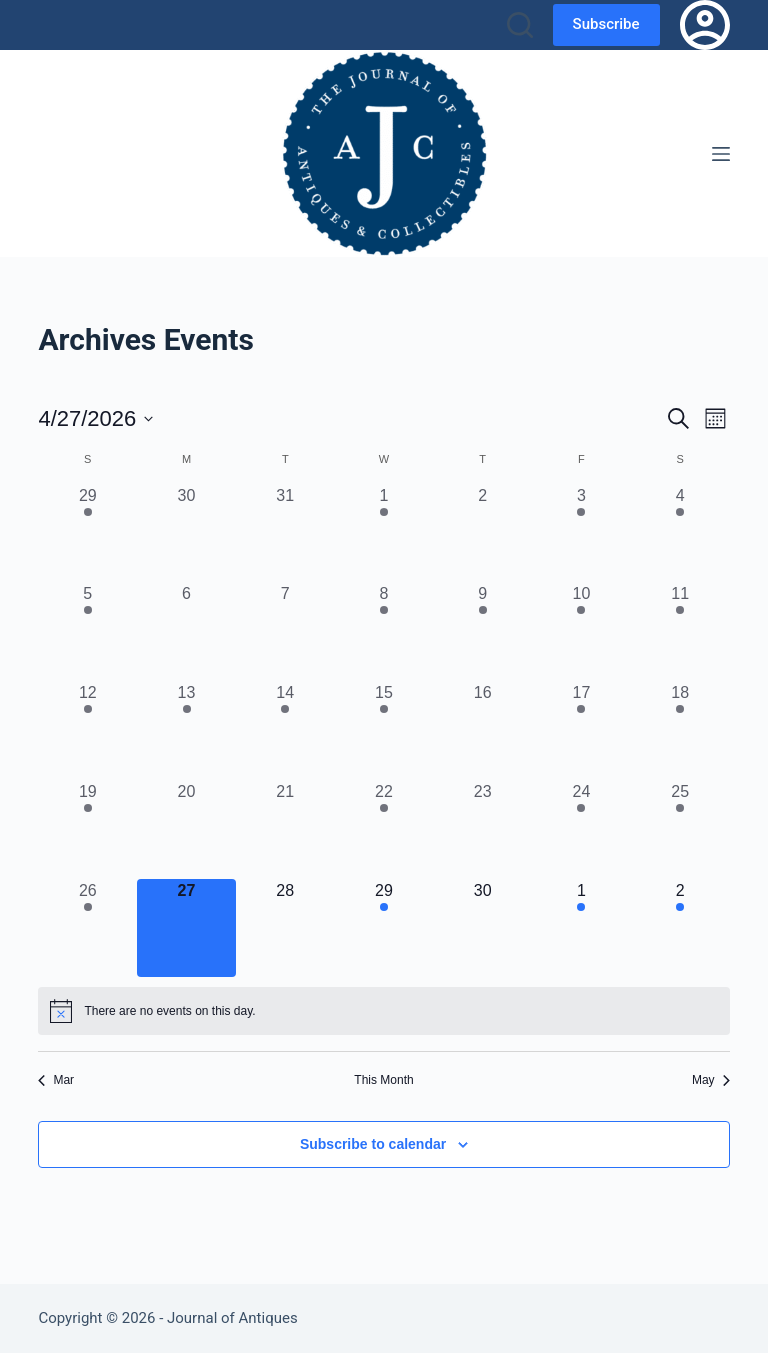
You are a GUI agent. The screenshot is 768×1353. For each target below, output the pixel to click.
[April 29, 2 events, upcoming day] (384, 928)
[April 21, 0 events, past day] (285, 829)
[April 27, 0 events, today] (186, 928)
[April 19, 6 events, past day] (87, 829)
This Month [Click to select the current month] (383, 1080)
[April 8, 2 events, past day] (384, 631)
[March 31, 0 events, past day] (285, 533)
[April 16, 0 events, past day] (482, 730)
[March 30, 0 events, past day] (186, 533)
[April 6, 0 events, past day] (186, 631)
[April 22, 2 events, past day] (384, 829)
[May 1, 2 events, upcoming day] (581, 928)
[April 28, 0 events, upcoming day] (285, 928)
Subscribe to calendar (373, 1144)
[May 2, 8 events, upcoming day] (680, 928)
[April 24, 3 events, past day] (581, 829)
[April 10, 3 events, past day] (581, 631)
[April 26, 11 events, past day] (87, 928)
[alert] (383, 1011)
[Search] (520, 25)
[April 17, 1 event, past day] (581, 730)
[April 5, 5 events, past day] (87, 631)
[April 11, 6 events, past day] (680, 631)
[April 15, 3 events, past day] (384, 730)
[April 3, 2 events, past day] (581, 533)
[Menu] (721, 154)
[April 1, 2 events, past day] (384, 533)
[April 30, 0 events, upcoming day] (482, 928)
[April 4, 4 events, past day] (680, 533)
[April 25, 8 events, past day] (680, 829)
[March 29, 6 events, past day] (87, 533)
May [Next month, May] (711, 1080)
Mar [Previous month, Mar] (56, 1080)
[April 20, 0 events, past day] (186, 829)
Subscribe (606, 24)
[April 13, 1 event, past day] (186, 730)
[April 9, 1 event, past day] (482, 631)
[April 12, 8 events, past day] (87, 730)
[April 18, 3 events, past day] (680, 730)
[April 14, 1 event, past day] (285, 730)
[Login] (705, 25)
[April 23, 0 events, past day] (482, 829)
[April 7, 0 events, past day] (285, 631)
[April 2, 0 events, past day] (482, 533)
